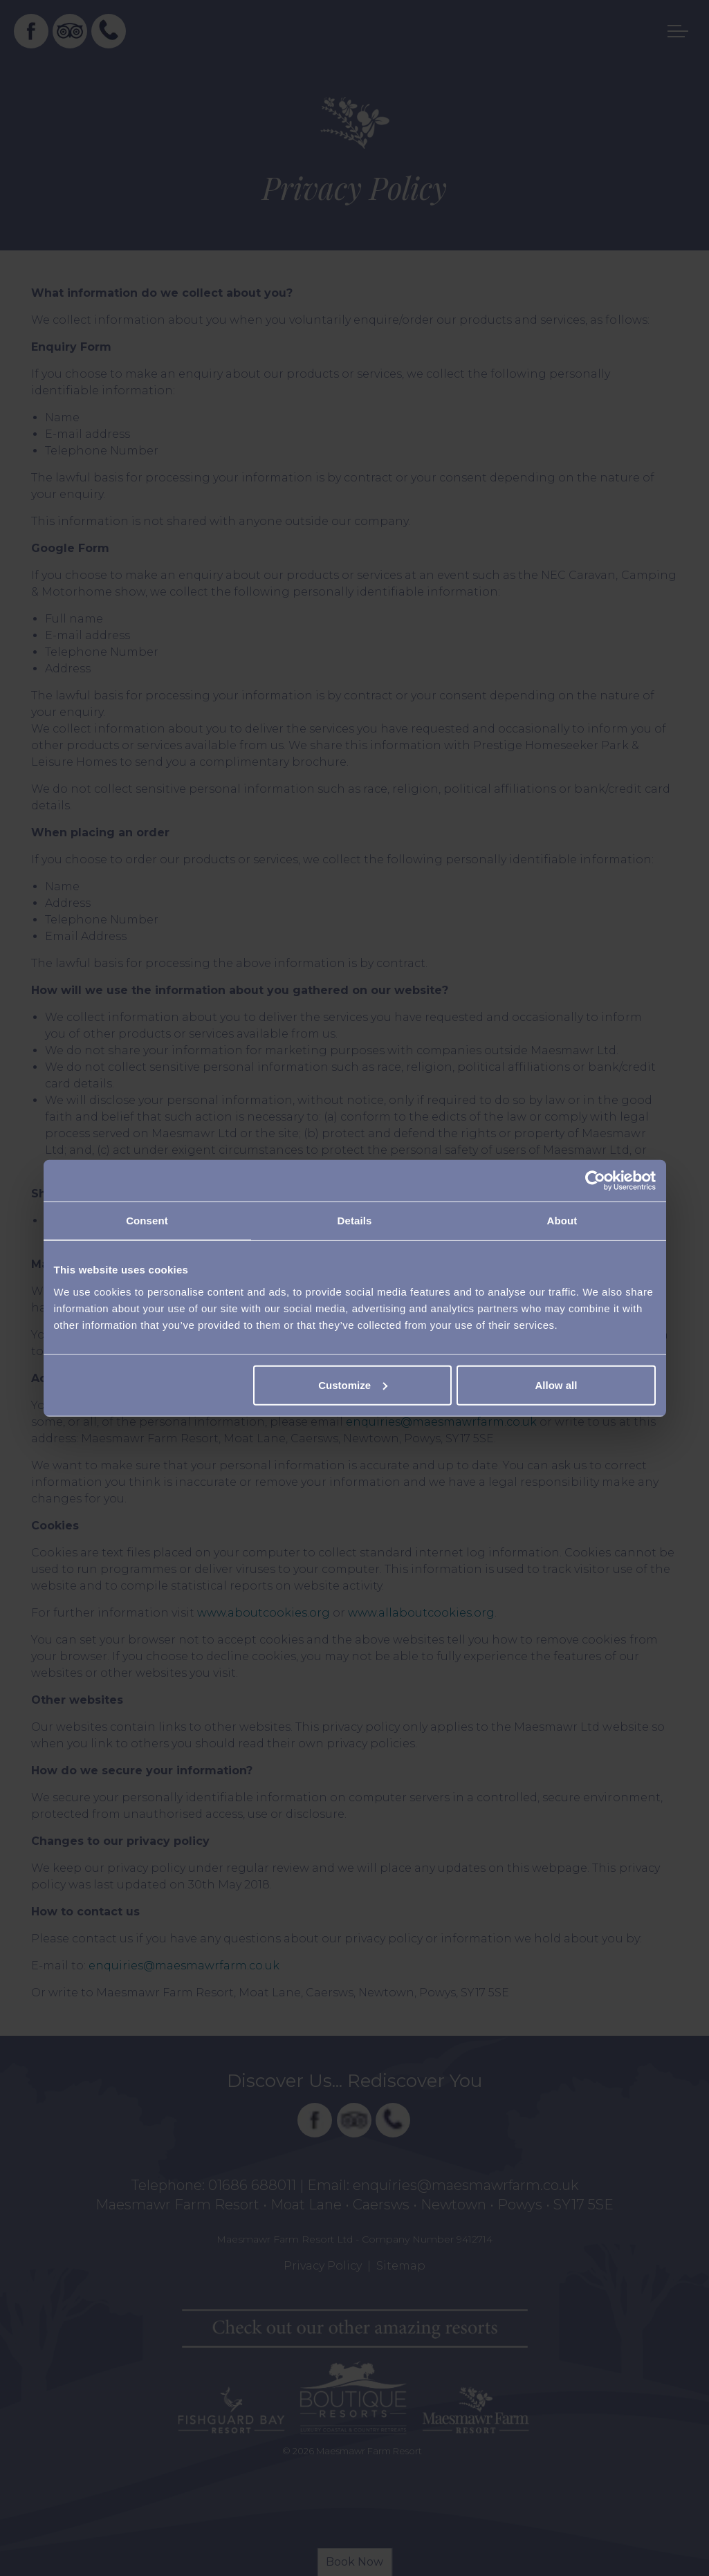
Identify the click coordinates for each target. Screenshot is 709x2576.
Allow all (556, 1384)
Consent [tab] (147, 1220)
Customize (352, 1384)
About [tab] (562, 1220)
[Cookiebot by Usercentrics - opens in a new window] (595, 1180)
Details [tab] (355, 1220)
